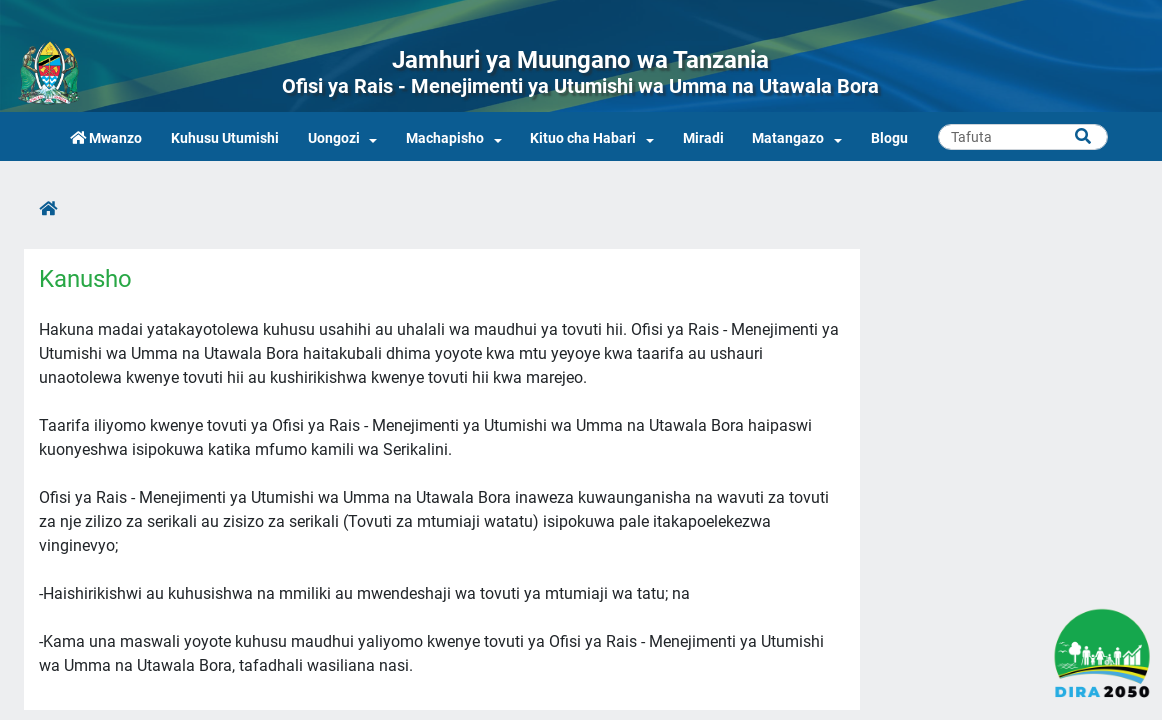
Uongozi (334, 138)
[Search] (1023, 137)
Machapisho (445, 138)
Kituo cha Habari (583, 138)
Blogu (889, 138)
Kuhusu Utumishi (225, 138)
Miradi (703, 138)
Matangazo (788, 138)
